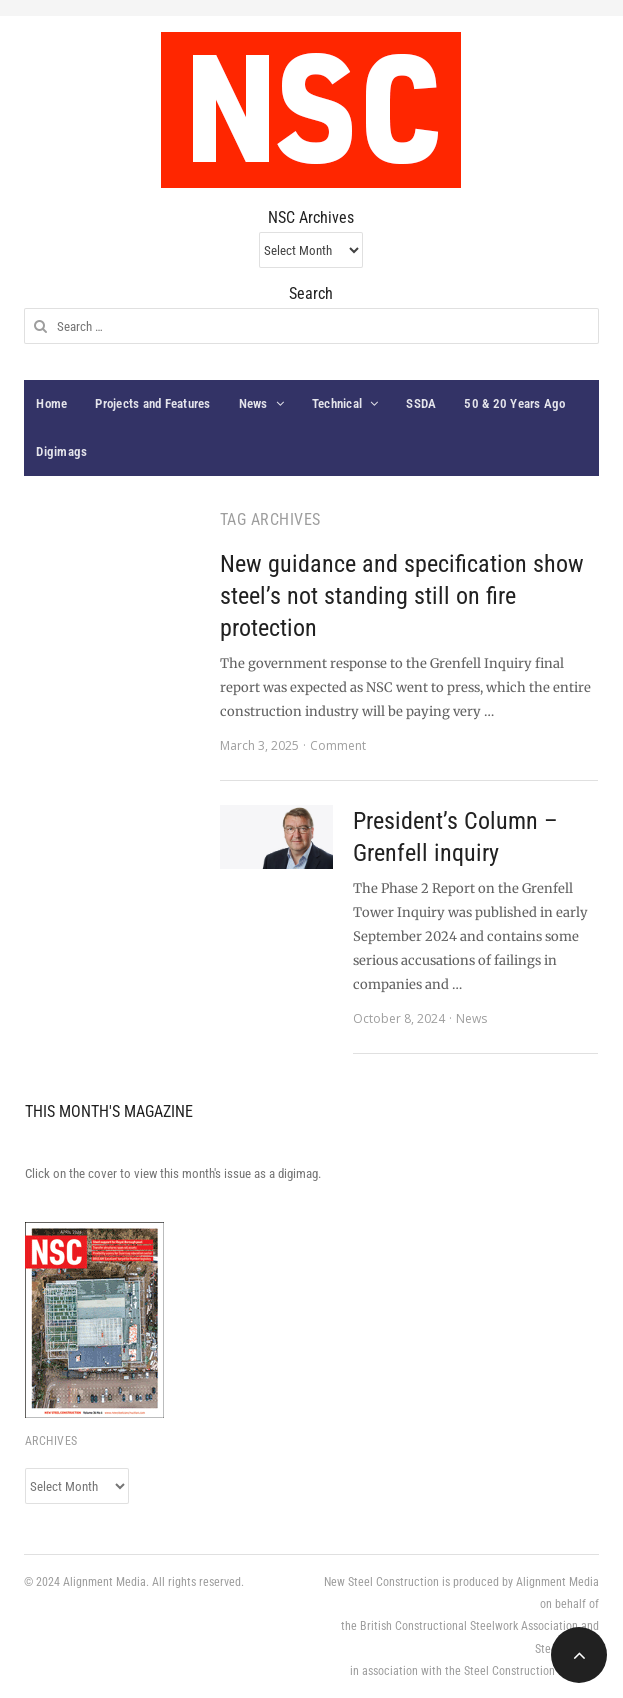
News (253, 403)
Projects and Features (152, 403)
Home (51, 403)
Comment (338, 745)
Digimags (61, 451)
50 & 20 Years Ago (514, 403)
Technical (337, 403)
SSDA (421, 403)
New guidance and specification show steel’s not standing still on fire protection (402, 596)
